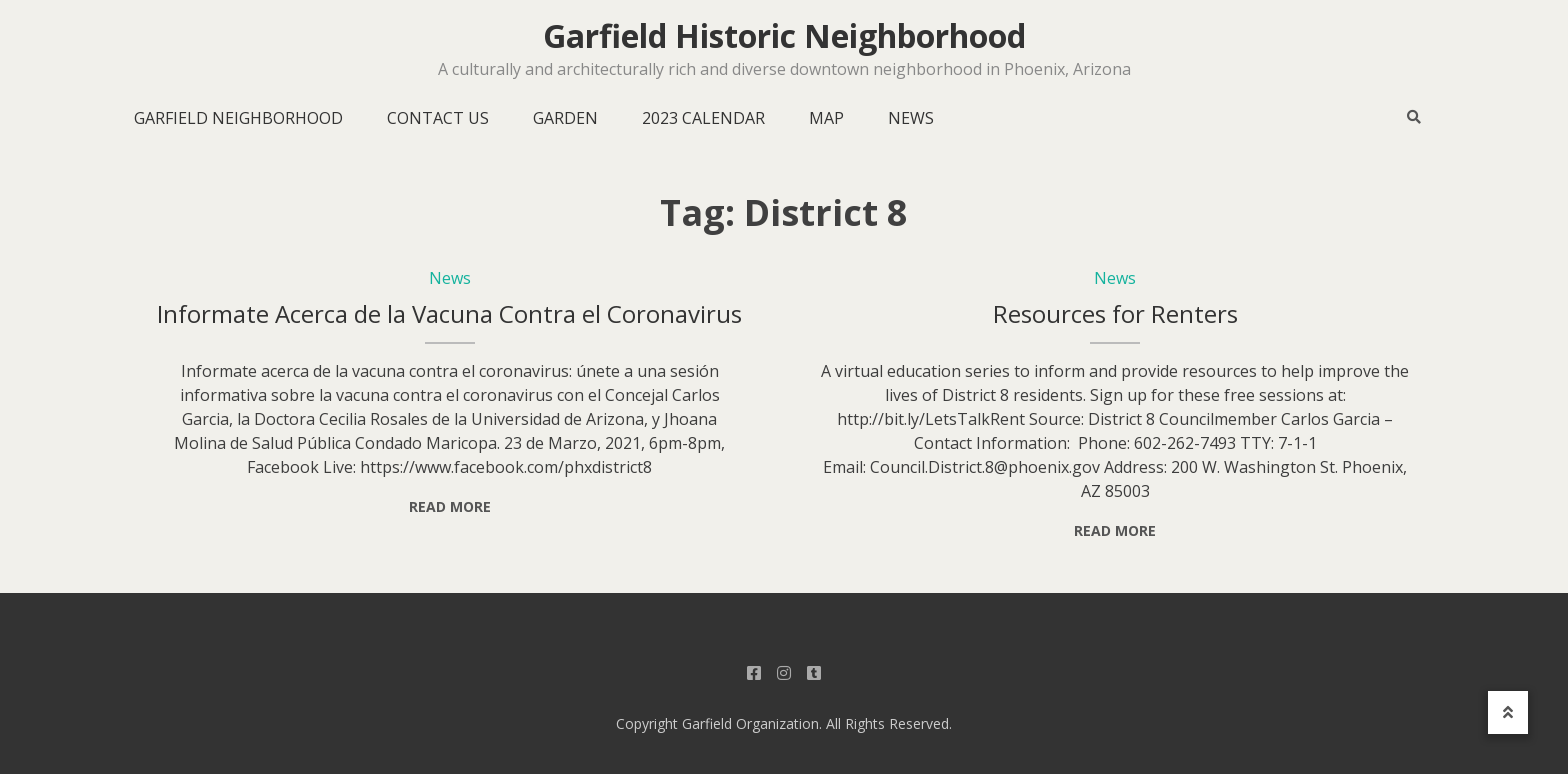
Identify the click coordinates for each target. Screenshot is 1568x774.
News (911, 118)
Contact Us (438, 118)
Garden (565, 118)
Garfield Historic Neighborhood (784, 36)
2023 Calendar (703, 118)
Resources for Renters (1115, 313)
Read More (450, 506)
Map (826, 118)
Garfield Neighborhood (238, 118)
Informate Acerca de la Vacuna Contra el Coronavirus (449, 313)
